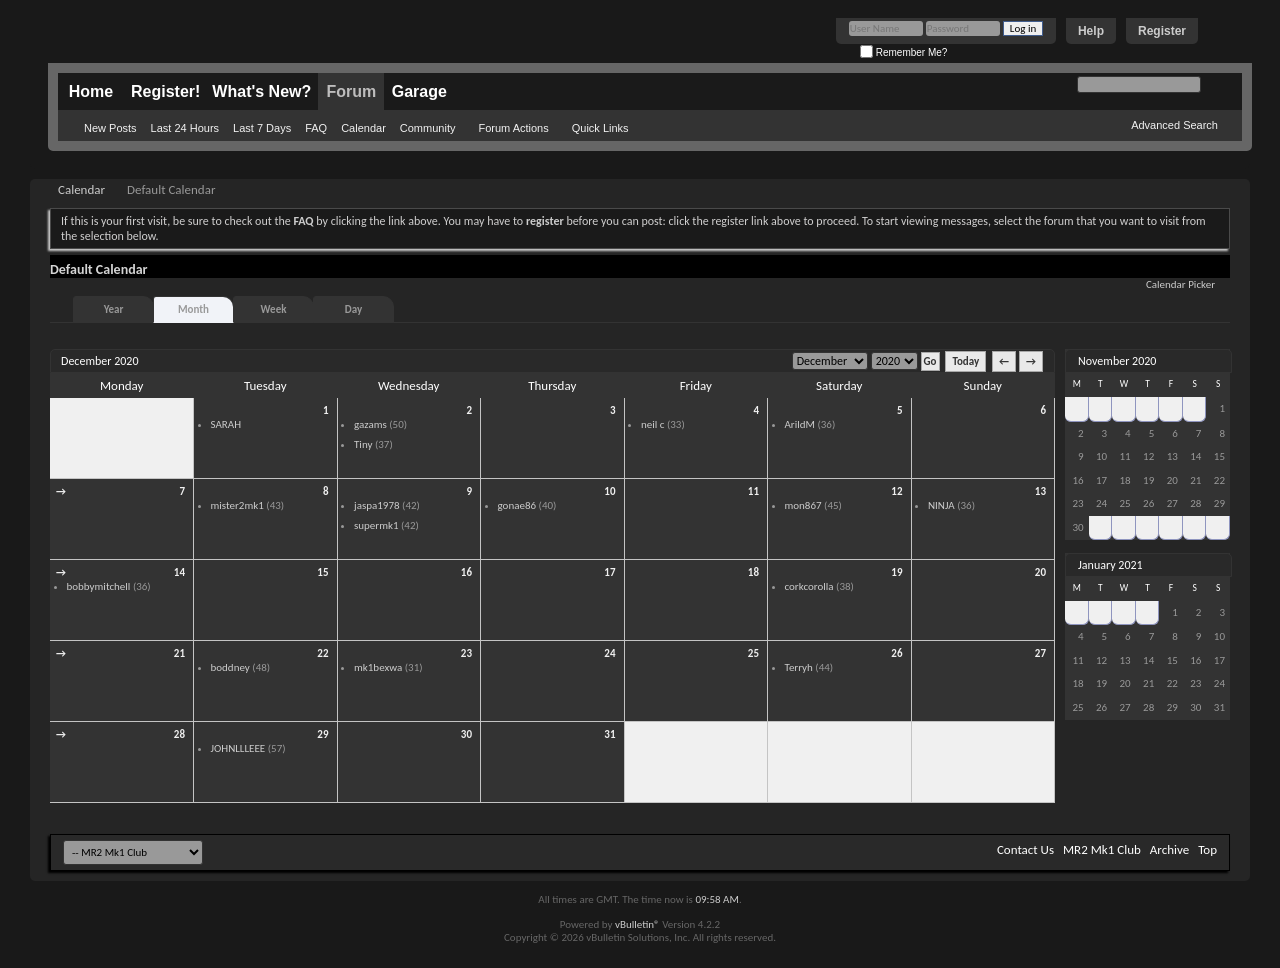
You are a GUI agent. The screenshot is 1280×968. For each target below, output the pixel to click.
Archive (1169, 849)
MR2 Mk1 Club (1102, 849)
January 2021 (1110, 565)
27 (1040, 653)
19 (896, 572)
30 (179, 410)
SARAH (226, 424)
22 (322, 653)
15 (322, 572)
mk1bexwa (378, 667)
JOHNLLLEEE (238, 748)
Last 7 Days (262, 128)
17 (609, 572)
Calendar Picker (1180, 284)
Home (91, 91)
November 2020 (1117, 361)
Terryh (799, 667)
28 (179, 734)
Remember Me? (903, 52)
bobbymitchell (99, 586)
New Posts (110, 128)
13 (1040, 491)
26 (896, 653)
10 (609, 491)
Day (353, 309)
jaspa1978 (377, 505)
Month (193, 309)
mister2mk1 (237, 505)
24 (609, 653)
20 (1040, 572)
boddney (230, 667)
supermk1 (376, 525)
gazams (370, 424)
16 (466, 572)
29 (322, 734)
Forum (351, 91)
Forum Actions (513, 128)
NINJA (941, 505)
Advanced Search (1174, 125)
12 (896, 491)
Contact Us (1025, 849)
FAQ (316, 128)
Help (1091, 31)
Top (1207, 849)
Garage (419, 91)
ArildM (800, 424)
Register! (165, 91)
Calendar (363, 128)
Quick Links (600, 128)
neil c (652, 424)
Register (1162, 31)
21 (179, 653)
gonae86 (517, 505)
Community (428, 128)
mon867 (803, 505)
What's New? (261, 91)
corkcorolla (809, 586)
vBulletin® (637, 924)
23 (466, 653)
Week (274, 309)
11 (753, 491)
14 (179, 572)
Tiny (363, 444)
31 (609, 734)
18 (753, 572)
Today (965, 361)
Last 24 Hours (185, 128)
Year (114, 309)
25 (753, 653)
